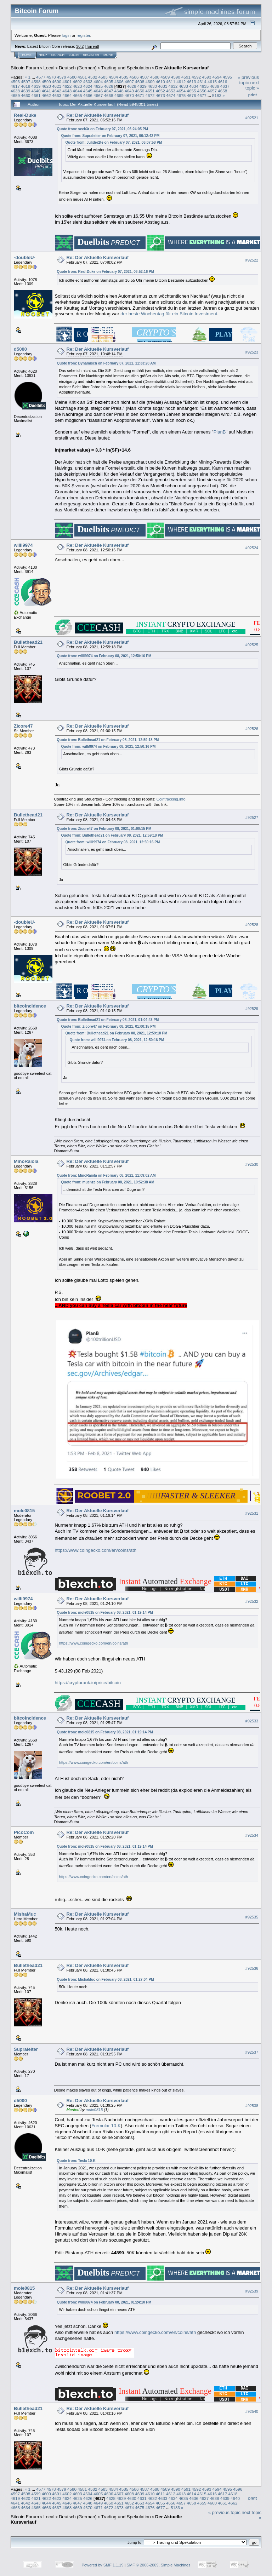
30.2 (80, 46)
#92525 (251, 645)
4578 (51, 77)
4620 (46, 86)
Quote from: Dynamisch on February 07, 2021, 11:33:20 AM (106, 363)
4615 (212, 81)
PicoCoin (24, 1832)
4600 (56, 81)
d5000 (20, 349)
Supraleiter (26, 2049)
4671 (139, 95)
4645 (87, 90)
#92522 (251, 260)
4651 (149, 90)
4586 (134, 77)
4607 (129, 81)
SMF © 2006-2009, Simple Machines (159, 2565)
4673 (160, 95)
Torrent (92, 46)
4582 (92, 77)
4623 (77, 86)
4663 (56, 95)
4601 (67, 81)
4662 (46, 95)
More (108, 55)
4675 (181, 95)
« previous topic (248, 80)
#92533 (251, 1721)
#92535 (251, 1917)
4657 (212, 90)
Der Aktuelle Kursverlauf (182, 67)
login (66, 35)
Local (49, 67)
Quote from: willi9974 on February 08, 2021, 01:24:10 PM (104, 2302)
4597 (25, 81)
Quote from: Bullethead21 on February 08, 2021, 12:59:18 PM (108, 740)
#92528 (251, 925)
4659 (15, 95)
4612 (181, 81)
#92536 (251, 1968)
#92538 (251, 2106)
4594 (217, 77)
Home (27, 55)
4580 (71, 77)
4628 (131, 86)
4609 (149, 81)
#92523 (251, 352)
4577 (40, 77)
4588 (154, 77)
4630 (152, 86)
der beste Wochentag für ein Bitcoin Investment (168, 313)
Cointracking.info (171, 799)
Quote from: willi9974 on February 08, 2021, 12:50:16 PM (104, 656)
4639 (25, 90)
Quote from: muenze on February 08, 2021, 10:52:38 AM (107, 1182)
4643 (67, 90)
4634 (193, 86)
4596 (15, 81)
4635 (204, 86)
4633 (183, 86)
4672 (149, 95)
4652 (160, 90)
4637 (225, 86)
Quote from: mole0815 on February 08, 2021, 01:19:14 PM (105, 1612)
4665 (77, 95)
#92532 (251, 1601)
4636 (214, 86)
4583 (103, 77)
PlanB (220, 432)
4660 (25, 95)
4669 (119, 95)
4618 (25, 86)
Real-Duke (25, 115)
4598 (36, 81)
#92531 (251, 1513)
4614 (201, 81)
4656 (201, 90)
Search (58, 55)
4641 (46, 90)
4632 (172, 86)
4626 (108, 86)
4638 (15, 90)
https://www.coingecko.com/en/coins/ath (96, 1550)
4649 (129, 90)
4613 (191, 81)
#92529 (251, 1008)
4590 (175, 77)
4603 (87, 81)
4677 (201, 95)
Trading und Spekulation (126, 67)
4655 (191, 90)
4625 (98, 86)
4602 (77, 81)
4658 (222, 90)
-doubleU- (24, 257)
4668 (108, 95)
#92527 (251, 817)
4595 (227, 77)
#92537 (251, 2052)
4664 (67, 95)
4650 (139, 90)
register (83, 35)
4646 (98, 90)
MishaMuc (25, 1914)
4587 (144, 77)
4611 (170, 81)
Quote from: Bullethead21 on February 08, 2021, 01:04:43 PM (108, 1020)
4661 (36, 95)
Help (43, 55)
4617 (15, 86)
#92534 (251, 1835)
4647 (108, 90)
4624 (87, 86)
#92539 (251, 2291)
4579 (61, 77)
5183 (216, 95)
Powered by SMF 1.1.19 (103, 2565)
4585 (123, 77)
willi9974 (23, 545)
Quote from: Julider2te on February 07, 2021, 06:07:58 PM (114, 142)
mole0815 (24, 1510)
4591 (186, 77)
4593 (206, 77)
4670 (129, 95)
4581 (82, 77)
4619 (36, 86)
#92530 (251, 1164)
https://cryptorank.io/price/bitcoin (88, 1682)
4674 (170, 95)
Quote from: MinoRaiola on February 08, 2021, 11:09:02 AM (106, 1175)
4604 (98, 81)
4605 (108, 81)
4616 (222, 81)
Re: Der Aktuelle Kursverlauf (98, 115)
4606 (119, 81)
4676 (191, 95)
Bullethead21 (28, 642)
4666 (87, 95)
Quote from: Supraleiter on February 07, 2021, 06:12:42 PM (110, 136)
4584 (113, 77)
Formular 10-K (106, 2125)
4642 (56, 90)
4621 (56, 86)
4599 (46, 81)
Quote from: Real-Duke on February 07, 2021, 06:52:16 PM (105, 272)
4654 (181, 90)
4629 (142, 86)
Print (252, 95)
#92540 (251, 2411)
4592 (196, 77)
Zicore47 (23, 726)
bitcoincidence (30, 1006)
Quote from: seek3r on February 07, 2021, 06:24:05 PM (102, 129)
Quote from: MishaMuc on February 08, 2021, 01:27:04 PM (105, 1979)
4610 (160, 81)
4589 (165, 77)
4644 (77, 90)
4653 (170, 90)
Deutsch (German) (78, 67)
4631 (162, 86)
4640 (36, 90)
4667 (98, 95)
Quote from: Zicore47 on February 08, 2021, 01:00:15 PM (104, 829)
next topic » (252, 85)
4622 (67, 86)
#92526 (251, 729)
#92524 (251, 548)
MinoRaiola (26, 1161)
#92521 (251, 118)
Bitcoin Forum (25, 67)
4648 (119, 90)
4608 (139, 81)
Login (74, 55)
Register (91, 55)
